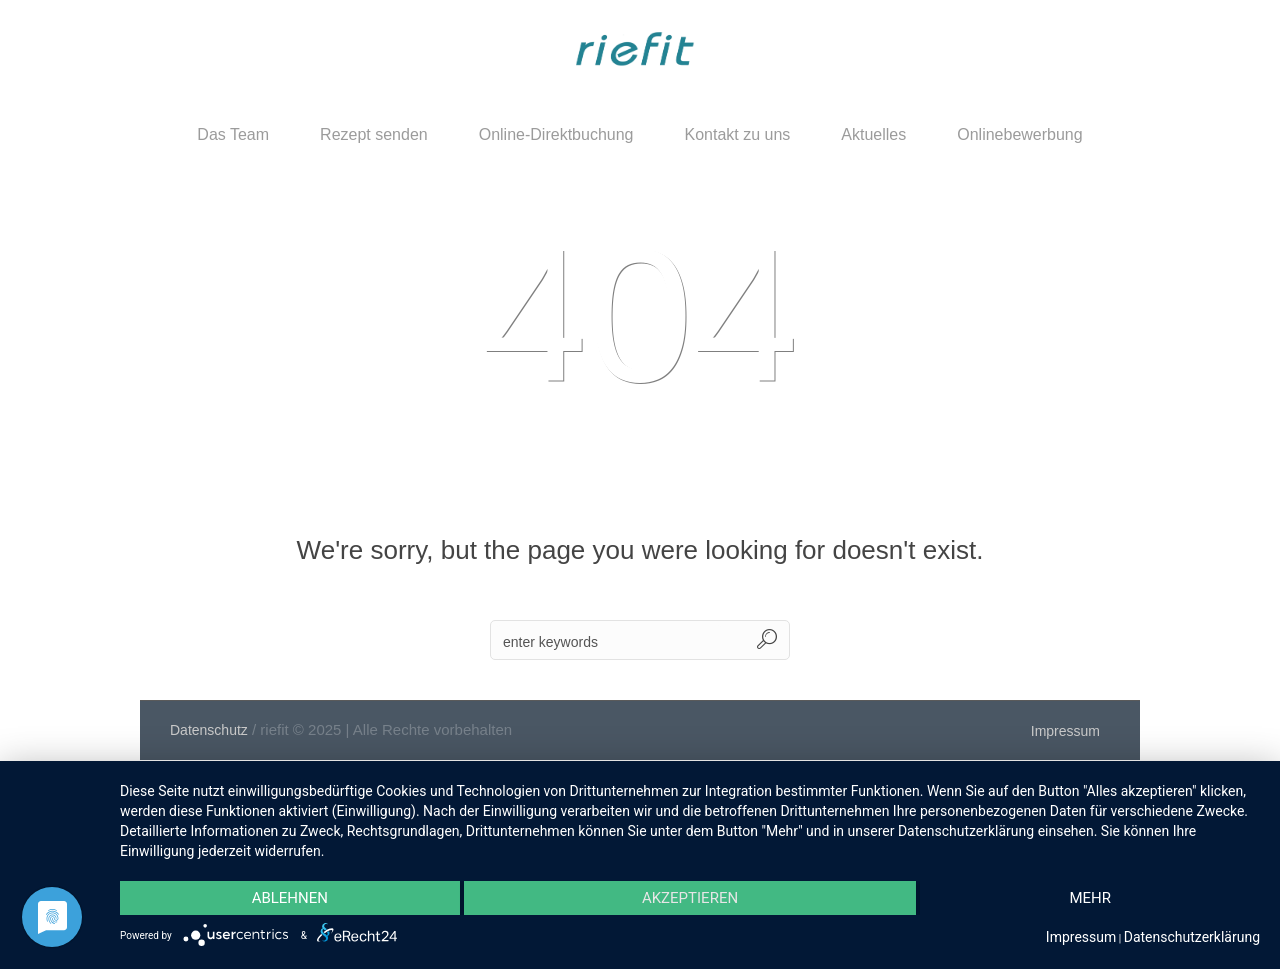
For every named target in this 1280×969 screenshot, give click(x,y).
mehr (1090, 898)
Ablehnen (290, 898)
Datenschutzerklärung (1192, 937)
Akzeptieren (690, 898)
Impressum (1065, 731)
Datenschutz (209, 730)
